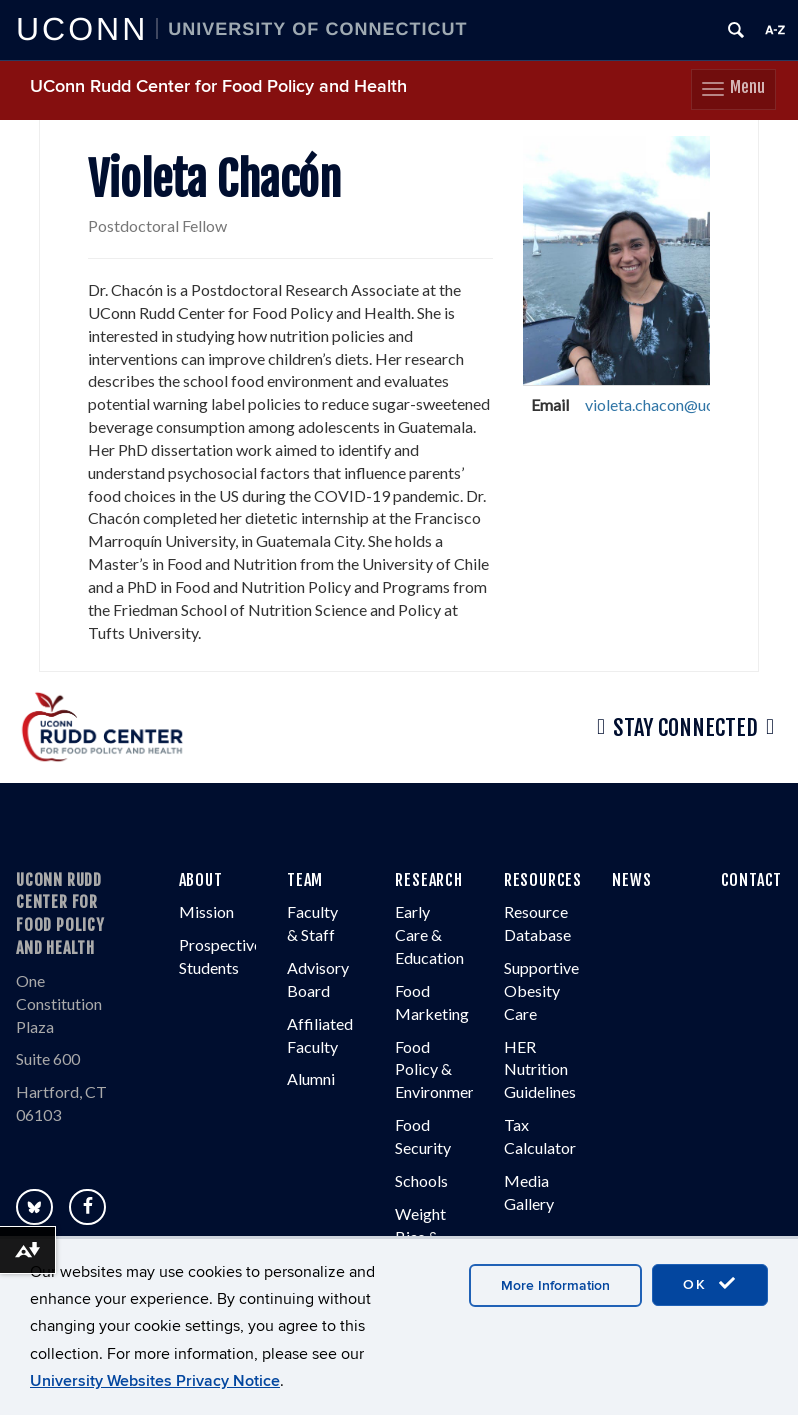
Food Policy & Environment (438, 1069)
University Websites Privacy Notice (155, 1381)
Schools (421, 1180)
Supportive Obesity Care (541, 990)
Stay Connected (685, 727)
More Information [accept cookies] (555, 1285)
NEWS (631, 880)
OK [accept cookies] (710, 1284)
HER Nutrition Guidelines (540, 1069)
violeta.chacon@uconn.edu (676, 404)
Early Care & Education (429, 934)
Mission (206, 911)
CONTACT (752, 880)
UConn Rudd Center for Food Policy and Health (218, 86)
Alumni (311, 1078)
